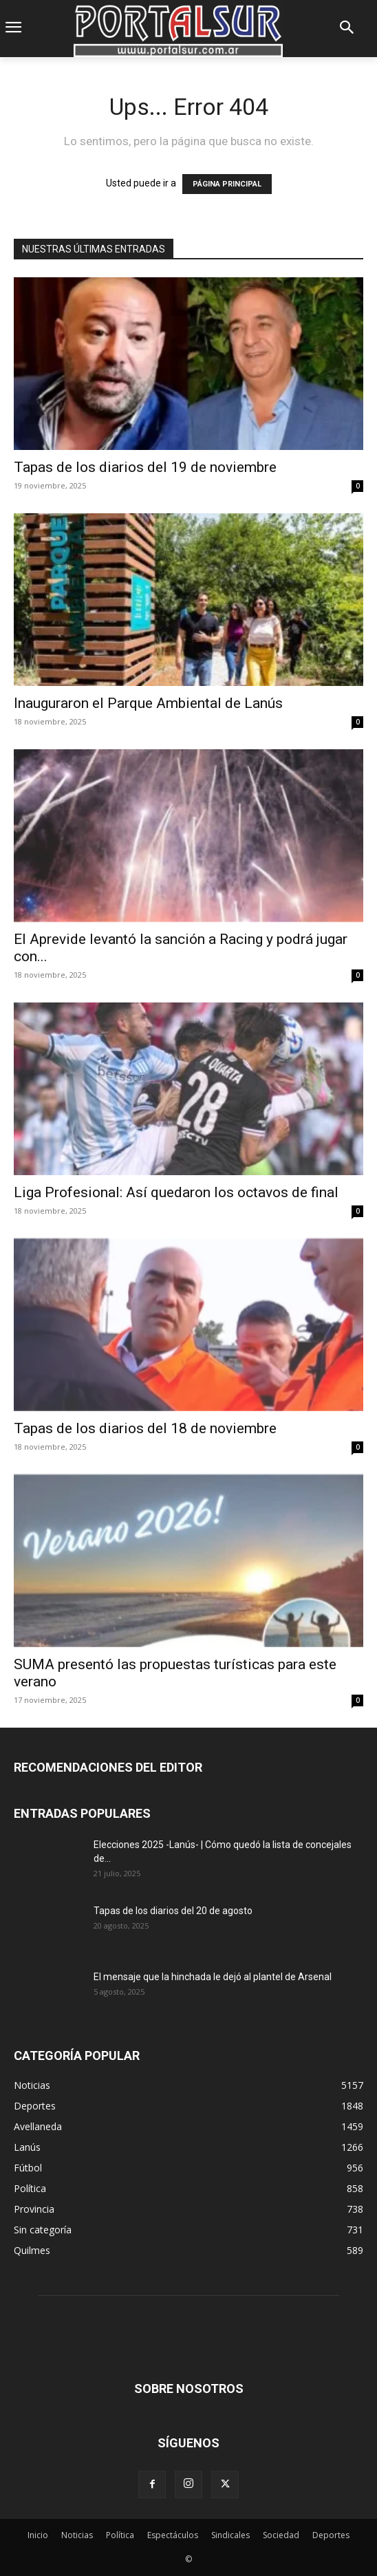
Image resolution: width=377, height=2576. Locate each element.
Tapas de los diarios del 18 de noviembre (145, 1428)
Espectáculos (172, 2535)
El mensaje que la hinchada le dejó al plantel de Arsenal (213, 1976)
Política (120, 2535)
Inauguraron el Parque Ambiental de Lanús (148, 703)
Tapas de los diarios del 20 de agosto (173, 1910)
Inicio (38, 2535)
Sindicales (230, 2535)
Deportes (330, 2535)
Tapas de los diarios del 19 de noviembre (145, 467)
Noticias (77, 2535)
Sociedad (281, 2535)
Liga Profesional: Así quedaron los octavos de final (176, 1192)
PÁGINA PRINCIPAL (227, 184)
